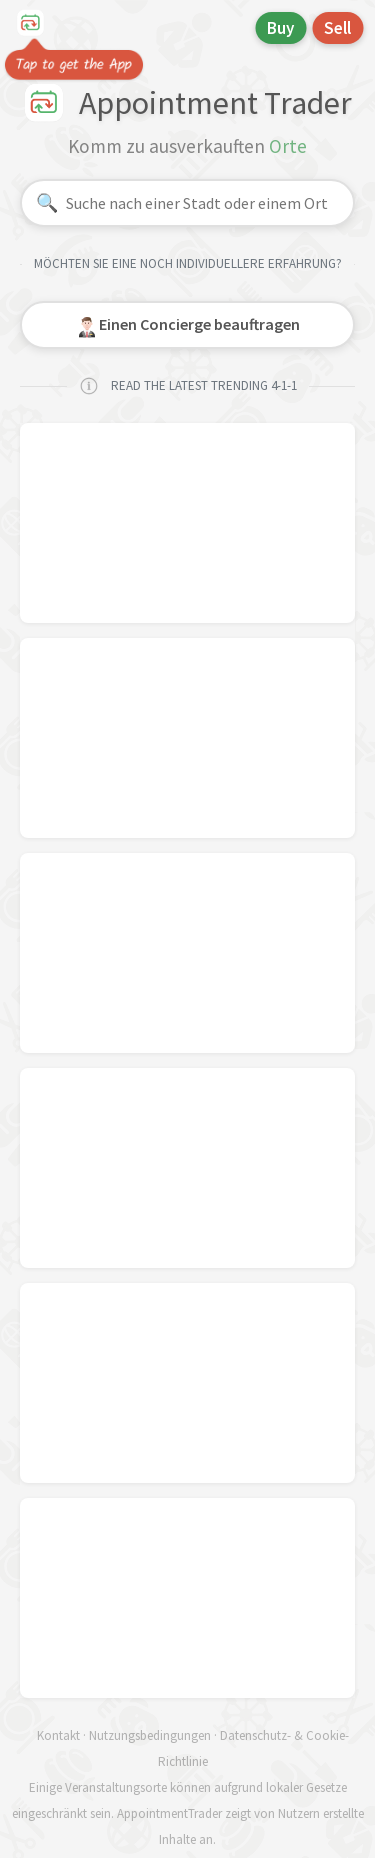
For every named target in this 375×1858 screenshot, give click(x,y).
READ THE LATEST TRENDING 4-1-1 (188, 386)
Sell (337, 28)
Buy (280, 28)
